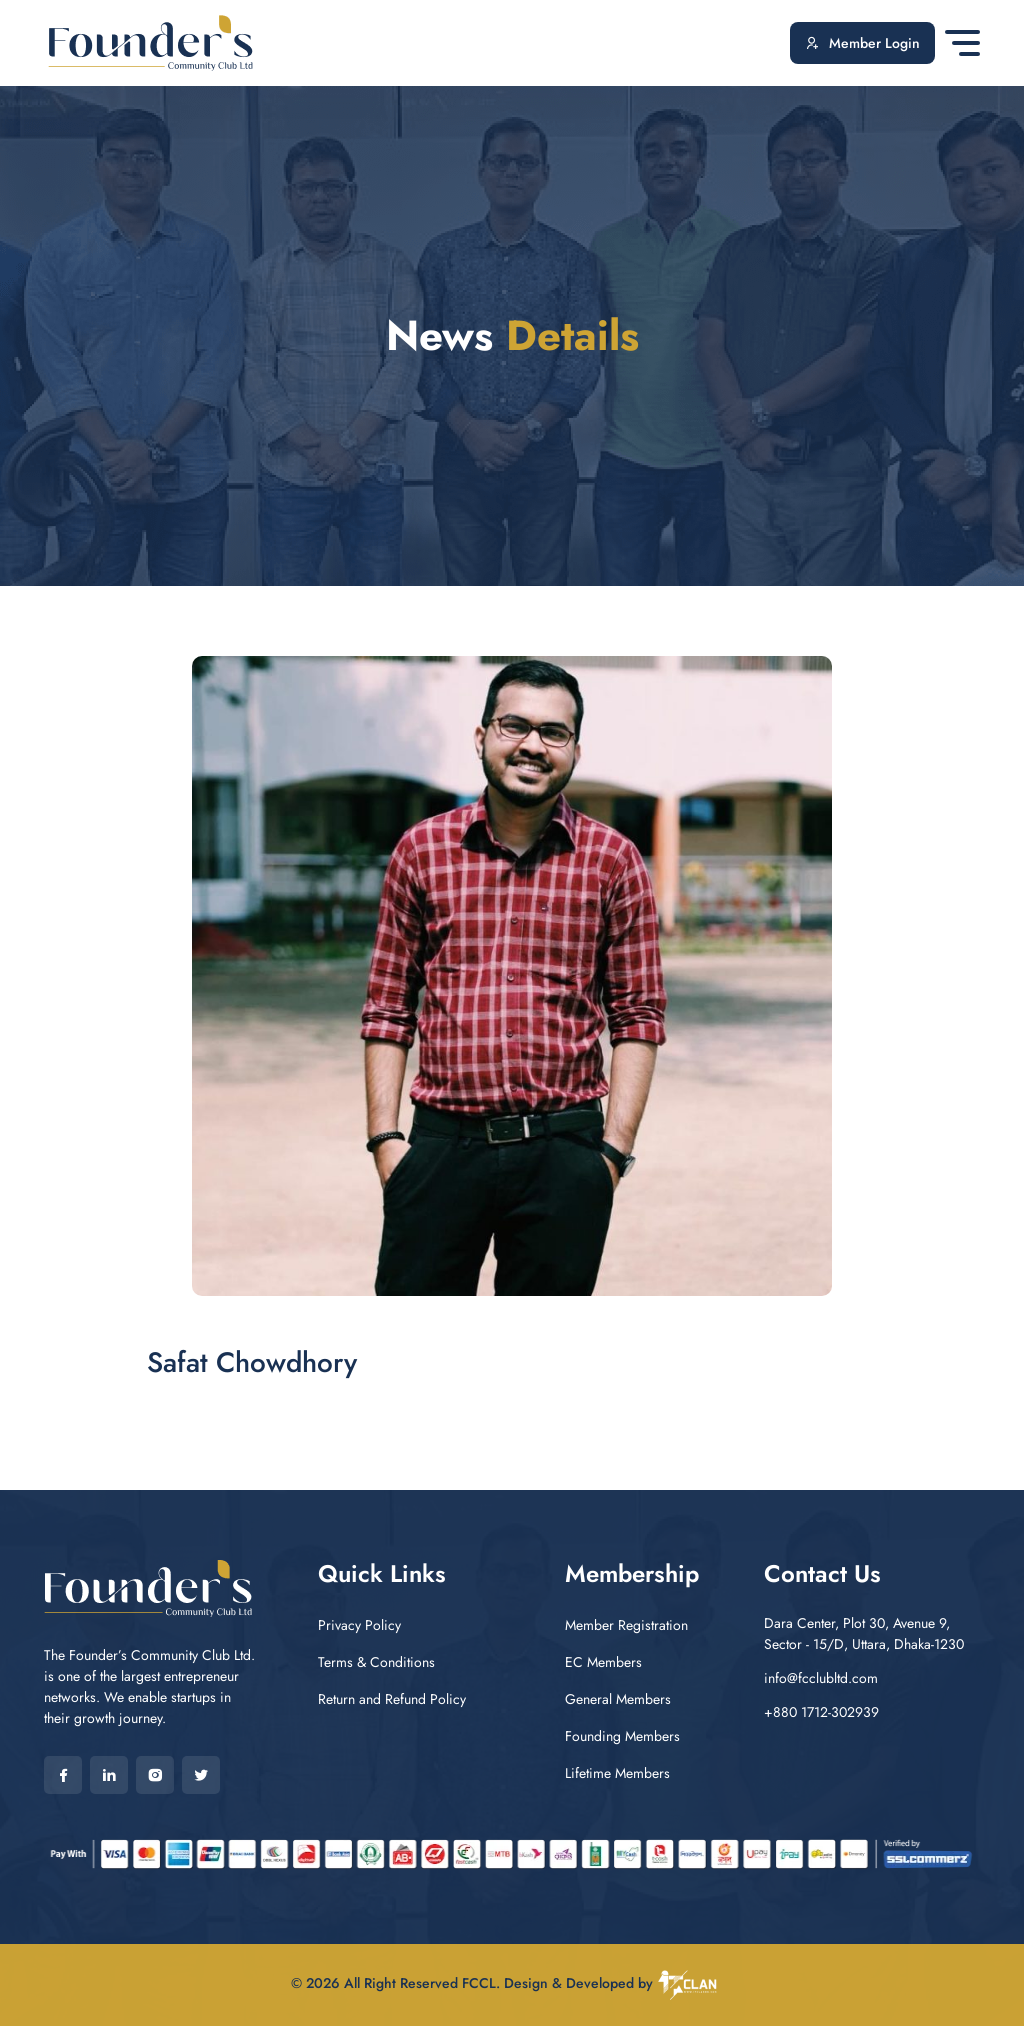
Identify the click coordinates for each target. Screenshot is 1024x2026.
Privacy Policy (359, 1625)
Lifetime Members (617, 1773)
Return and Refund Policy (392, 1699)
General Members (618, 1699)
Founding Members (622, 1736)
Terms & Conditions (376, 1662)
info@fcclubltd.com (821, 1678)
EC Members (603, 1662)
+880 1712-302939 (821, 1712)
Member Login (862, 43)
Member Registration (626, 1625)
